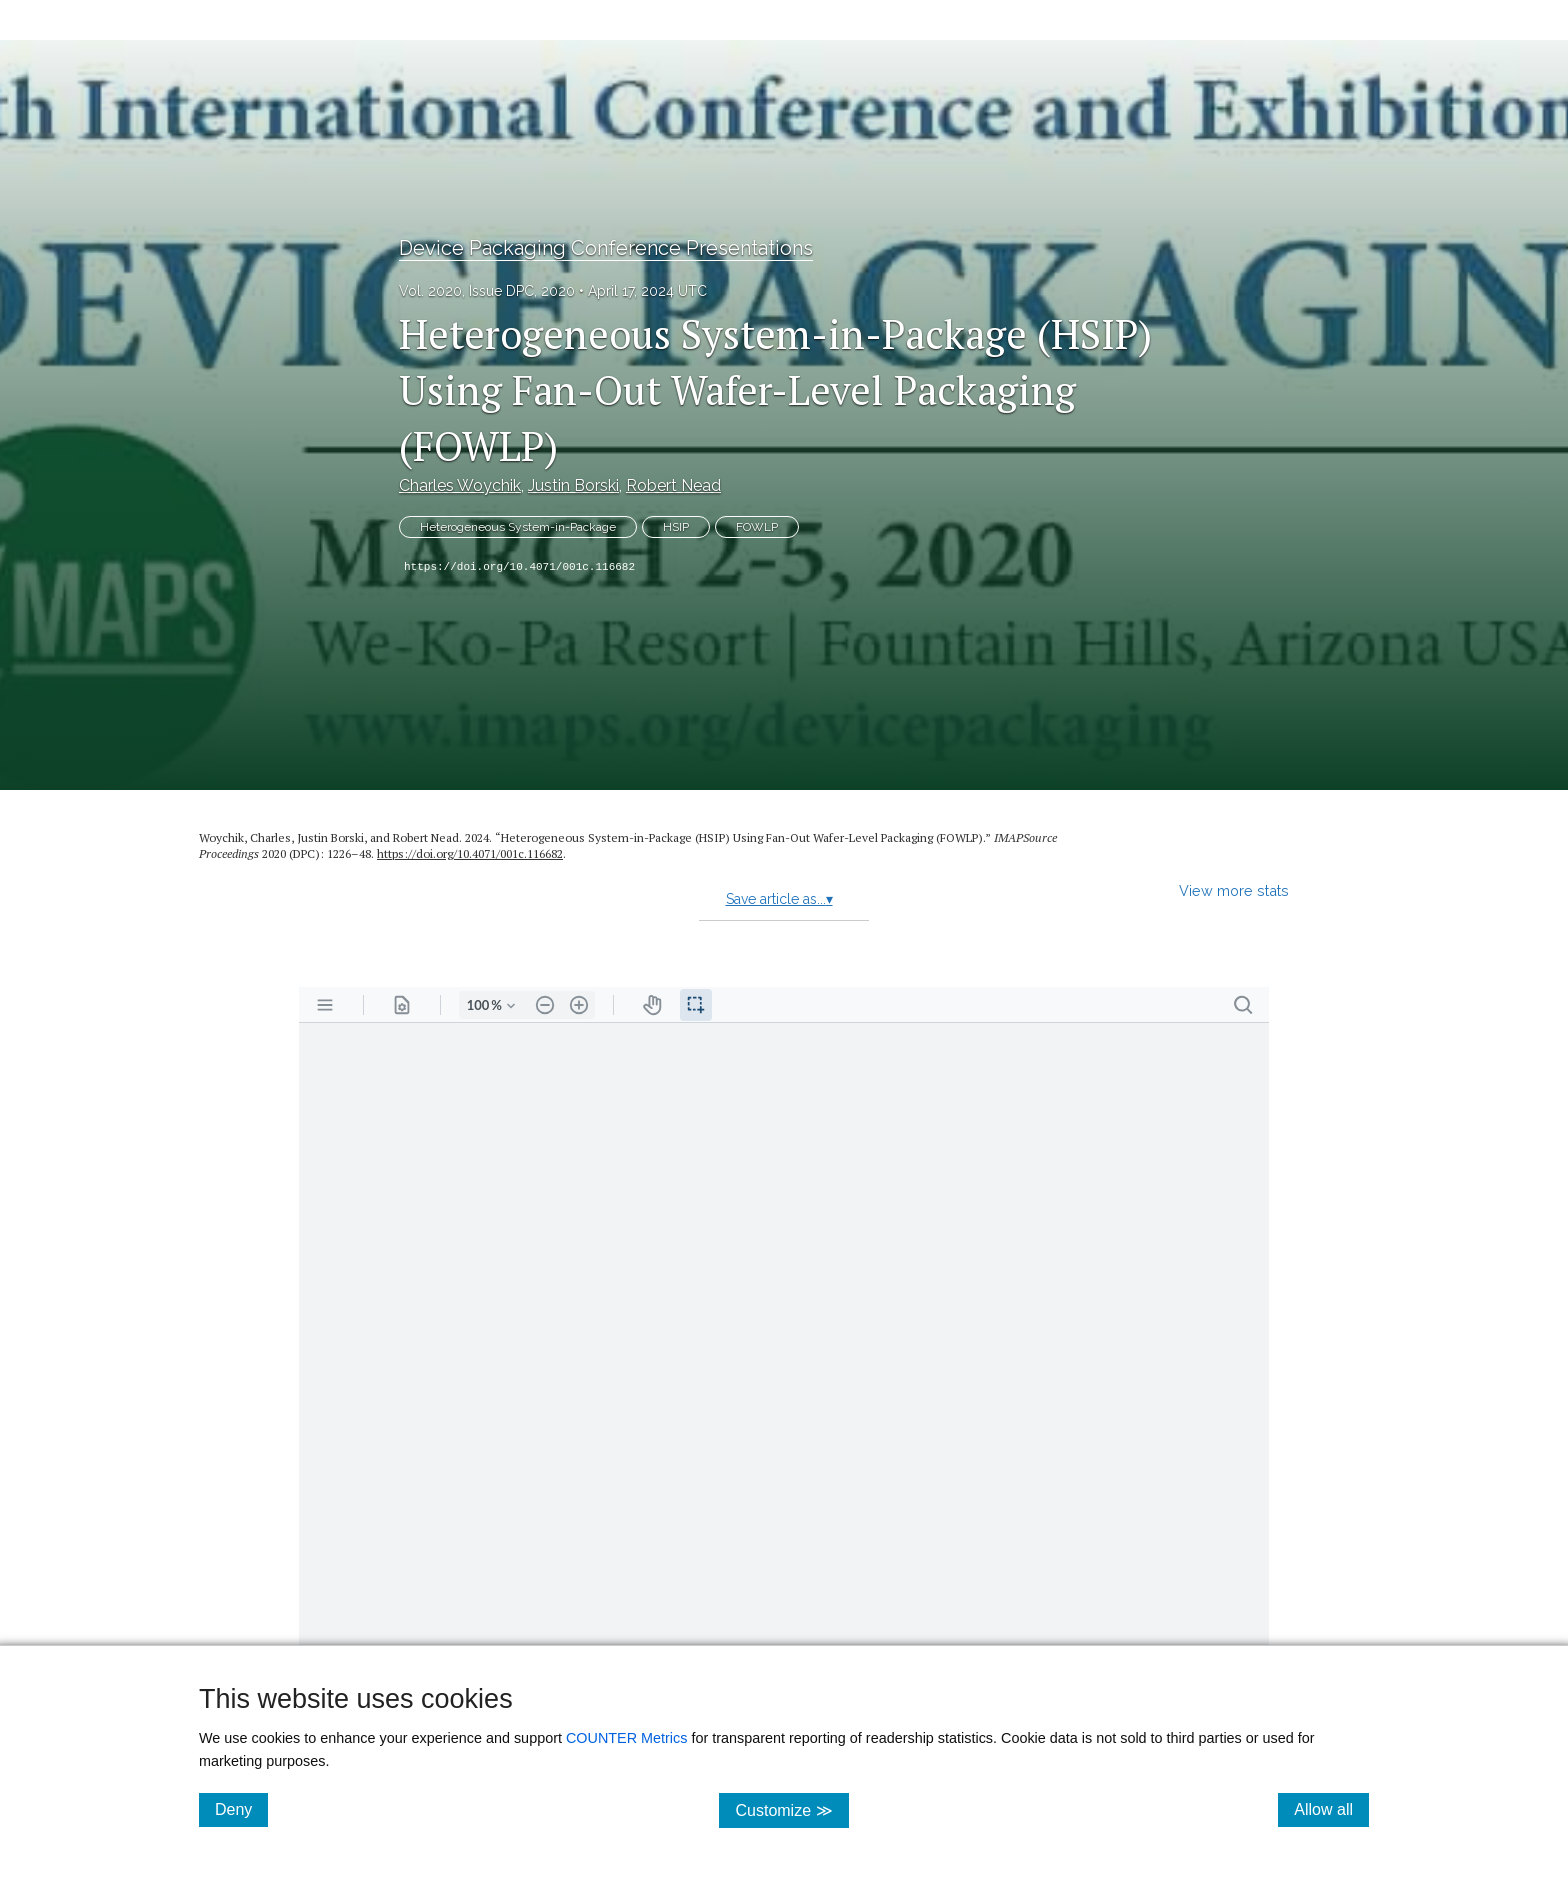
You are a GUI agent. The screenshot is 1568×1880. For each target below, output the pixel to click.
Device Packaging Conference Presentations (606, 248)
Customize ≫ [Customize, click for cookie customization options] (791, 1809)
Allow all (1331, 1809)
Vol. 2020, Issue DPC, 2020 (487, 291)
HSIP (676, 527)
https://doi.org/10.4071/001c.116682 (519, 567)
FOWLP (757, 527)
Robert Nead (673, 485)
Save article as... (779, 899)
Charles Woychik (460, 485)
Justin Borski (573, 485)
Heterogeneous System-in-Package (518, 527)
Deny (241, 1809)
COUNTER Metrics (627, 1738)
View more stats (1234, 890)
